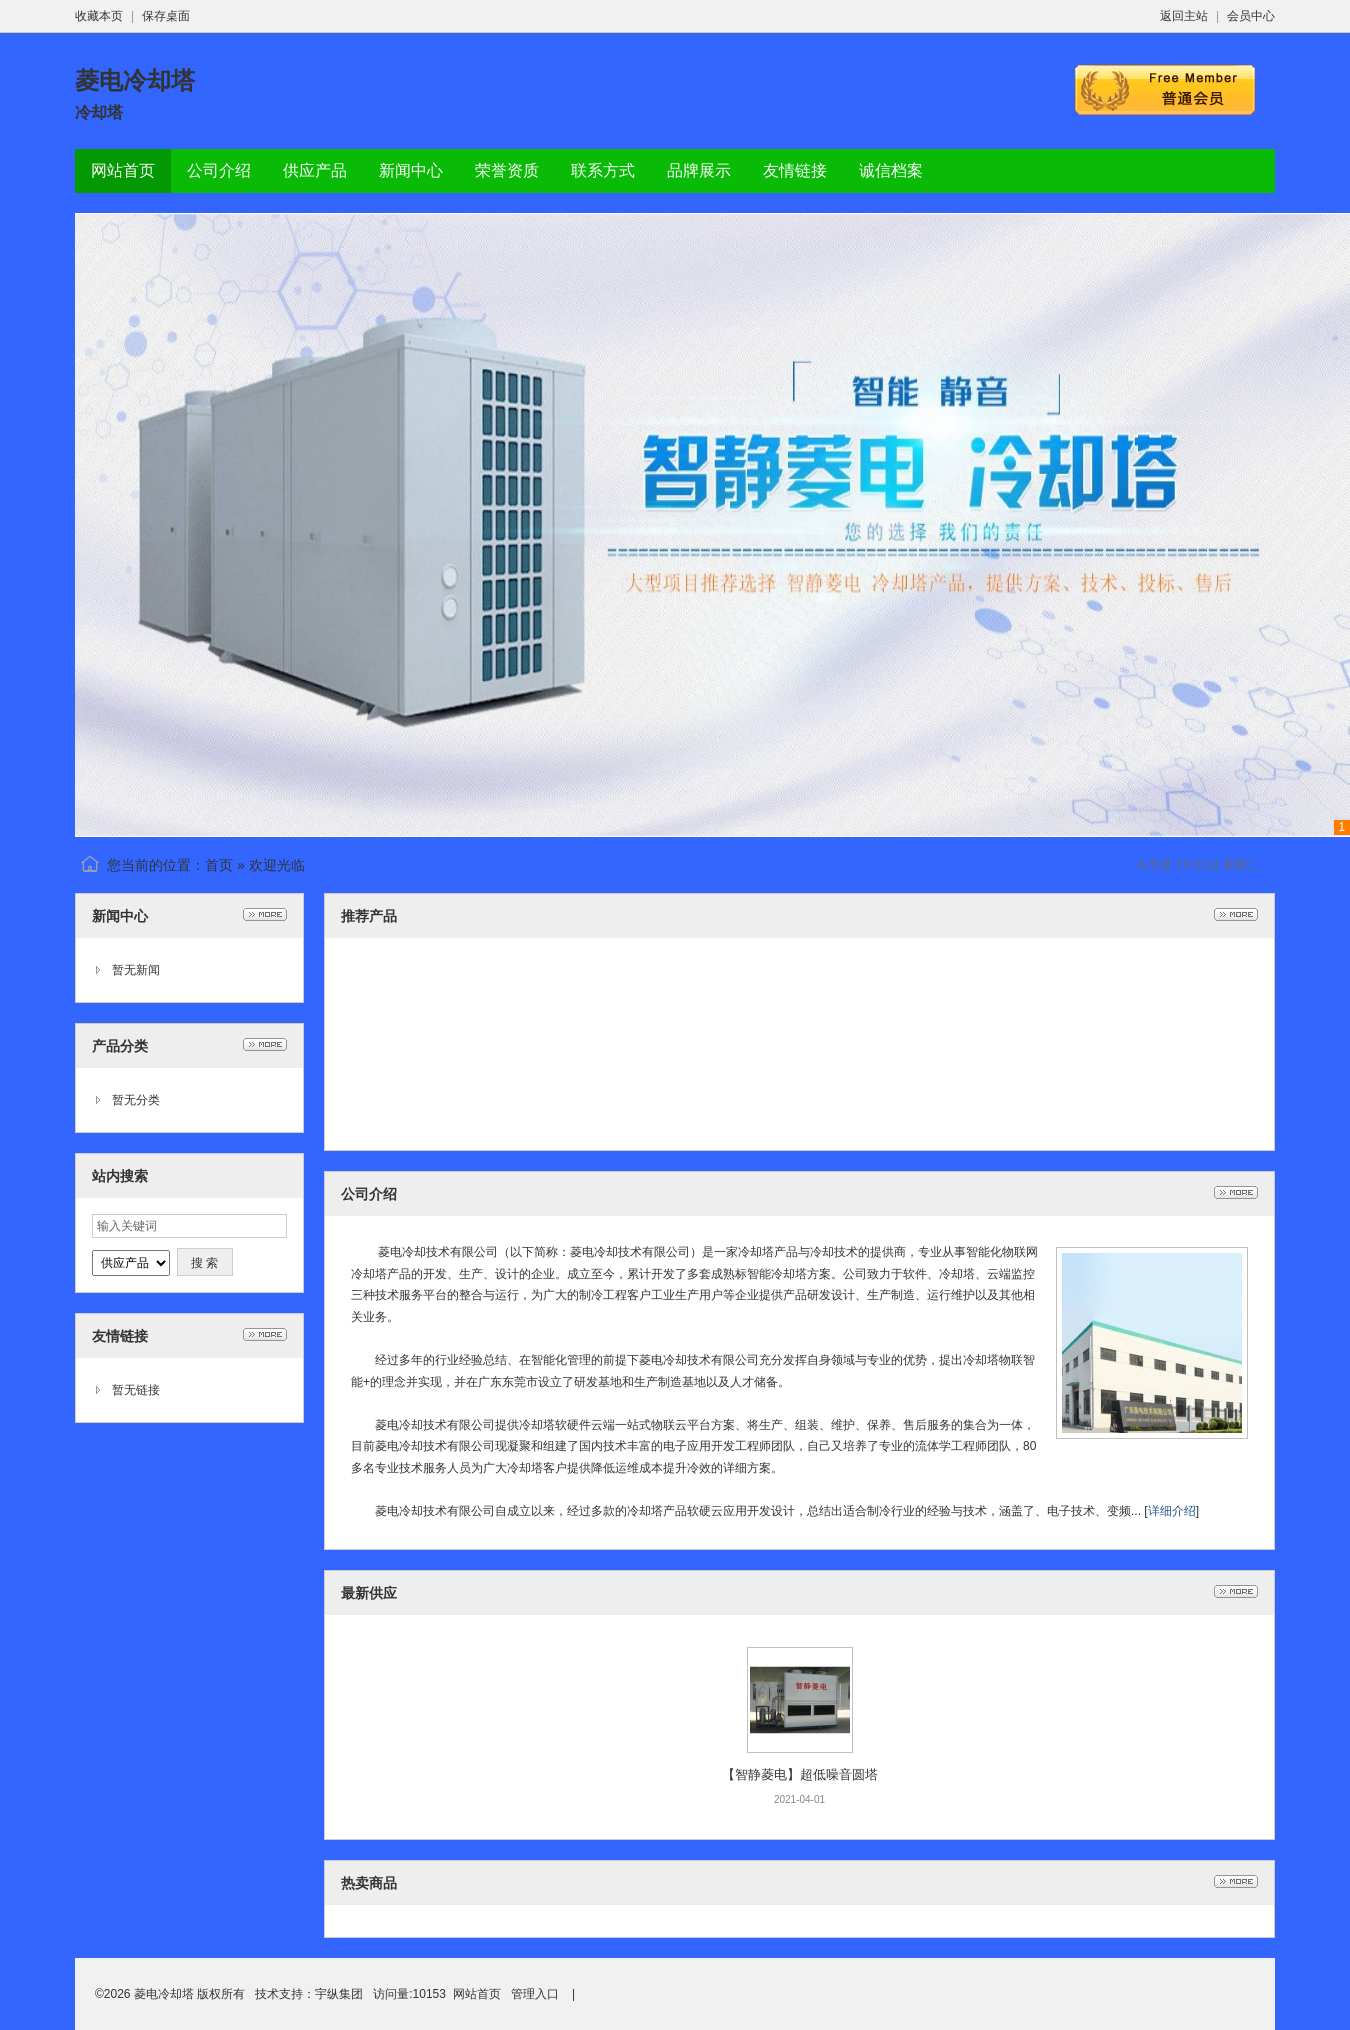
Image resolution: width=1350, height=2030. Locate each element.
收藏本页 (99, 16)
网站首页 (477, 1994)
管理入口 (535, 1994)
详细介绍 (1172, 1511)
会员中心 (1251, 16)
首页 (219, 865)
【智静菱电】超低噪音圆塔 (800, 1774)
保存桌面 (166, 16)
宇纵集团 (339, 1994)
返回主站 (1184, 16)
